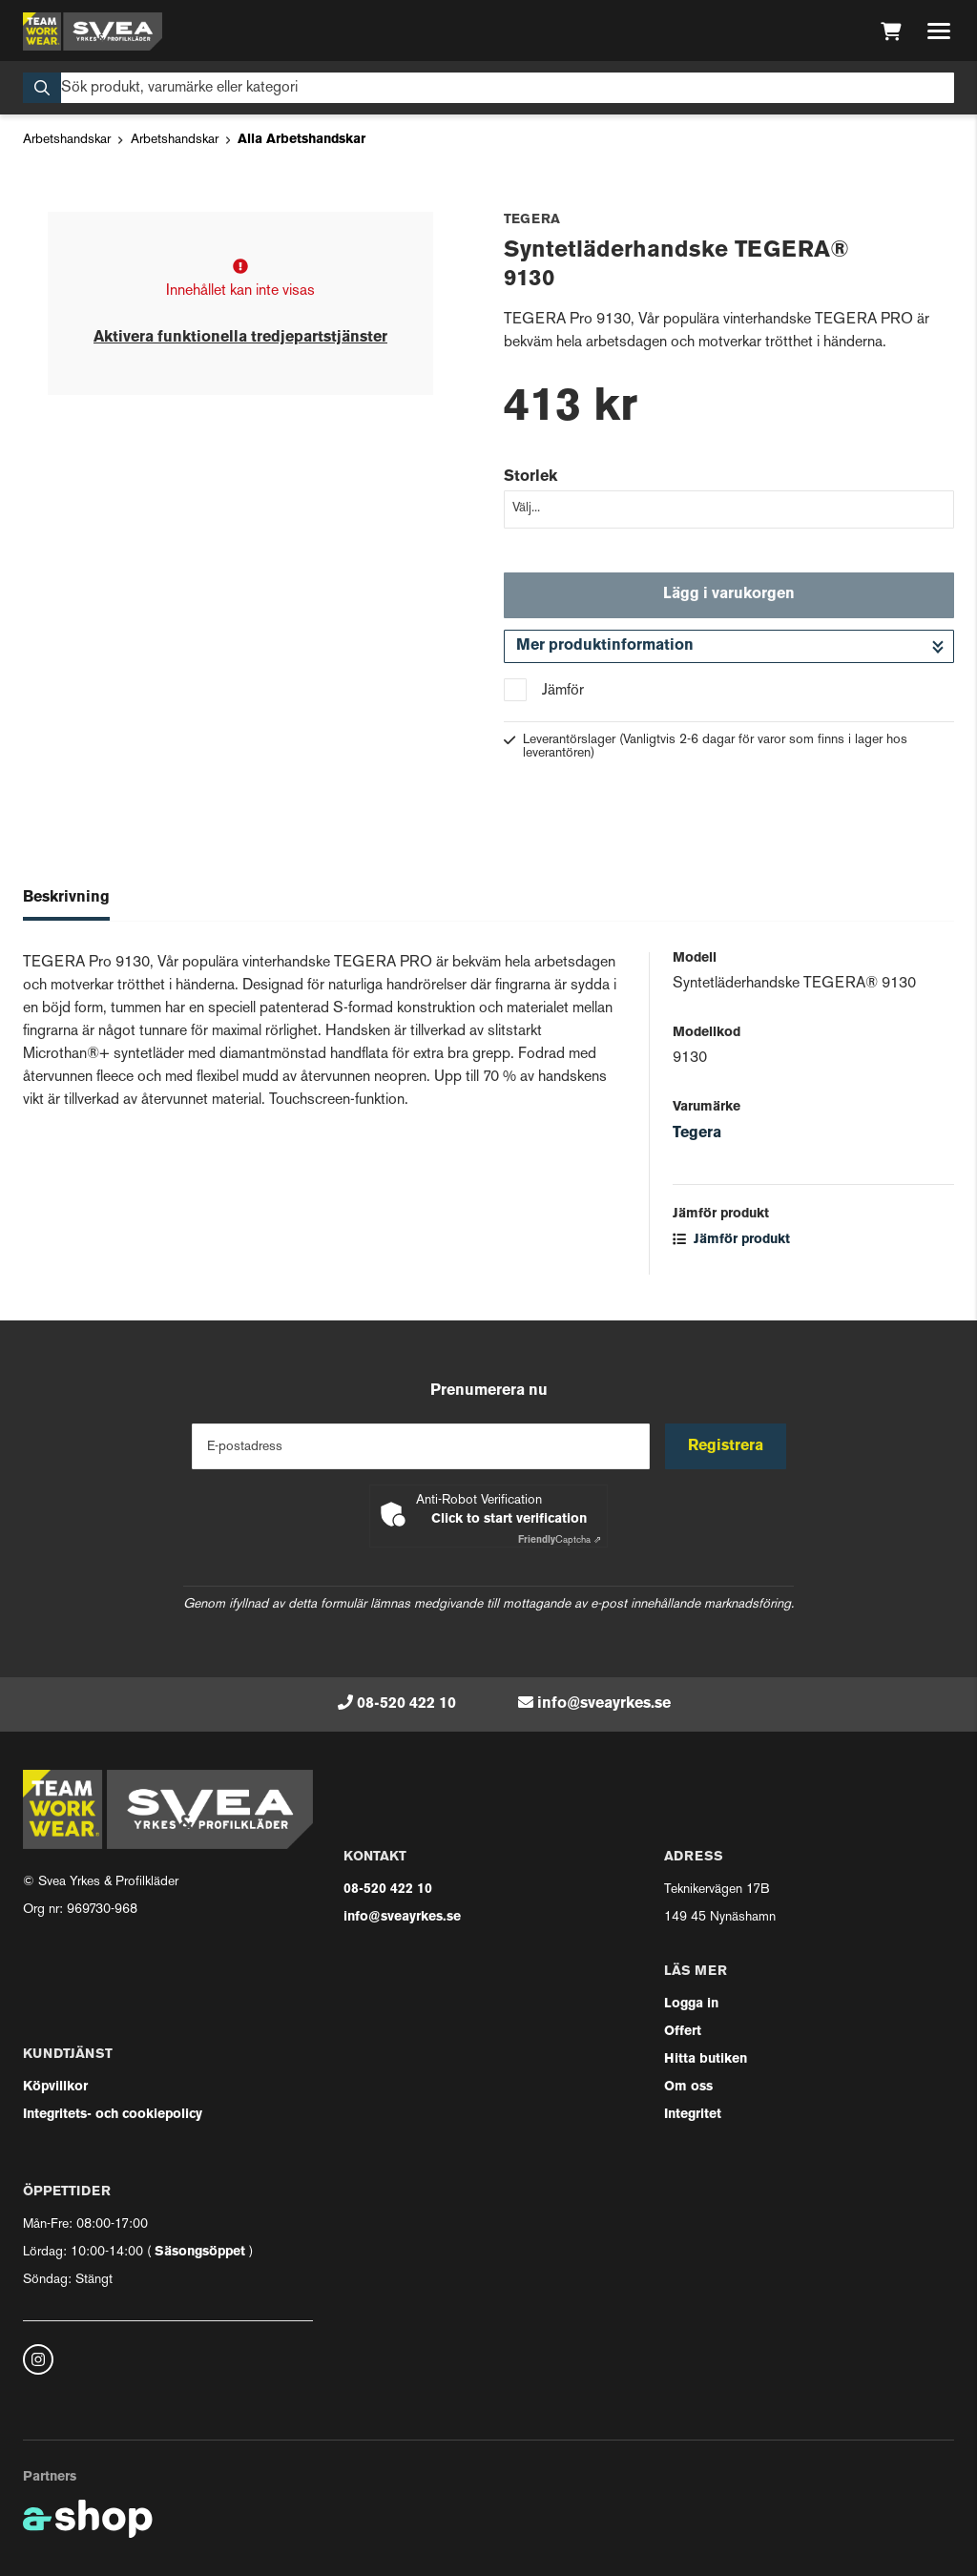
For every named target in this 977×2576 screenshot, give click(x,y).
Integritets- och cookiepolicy (112, 2115)
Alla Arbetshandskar (301, 140)
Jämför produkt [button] (731, 1240)
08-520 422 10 (406, 1704)
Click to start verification (509, 1519)
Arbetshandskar (67, 140)
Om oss (688, 2087)
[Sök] (488, 88)
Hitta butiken (705, 2059)
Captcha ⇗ (559, 1540)
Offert (682, 2031)
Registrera (725, 1446)
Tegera (697, 1133)
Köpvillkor (55, 2087)
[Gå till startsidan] (92, 31)
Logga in (691, 2004)
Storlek (530, 477)
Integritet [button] (692, 2115)
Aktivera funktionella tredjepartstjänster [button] (240, 337)
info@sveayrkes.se (604, 1704)
